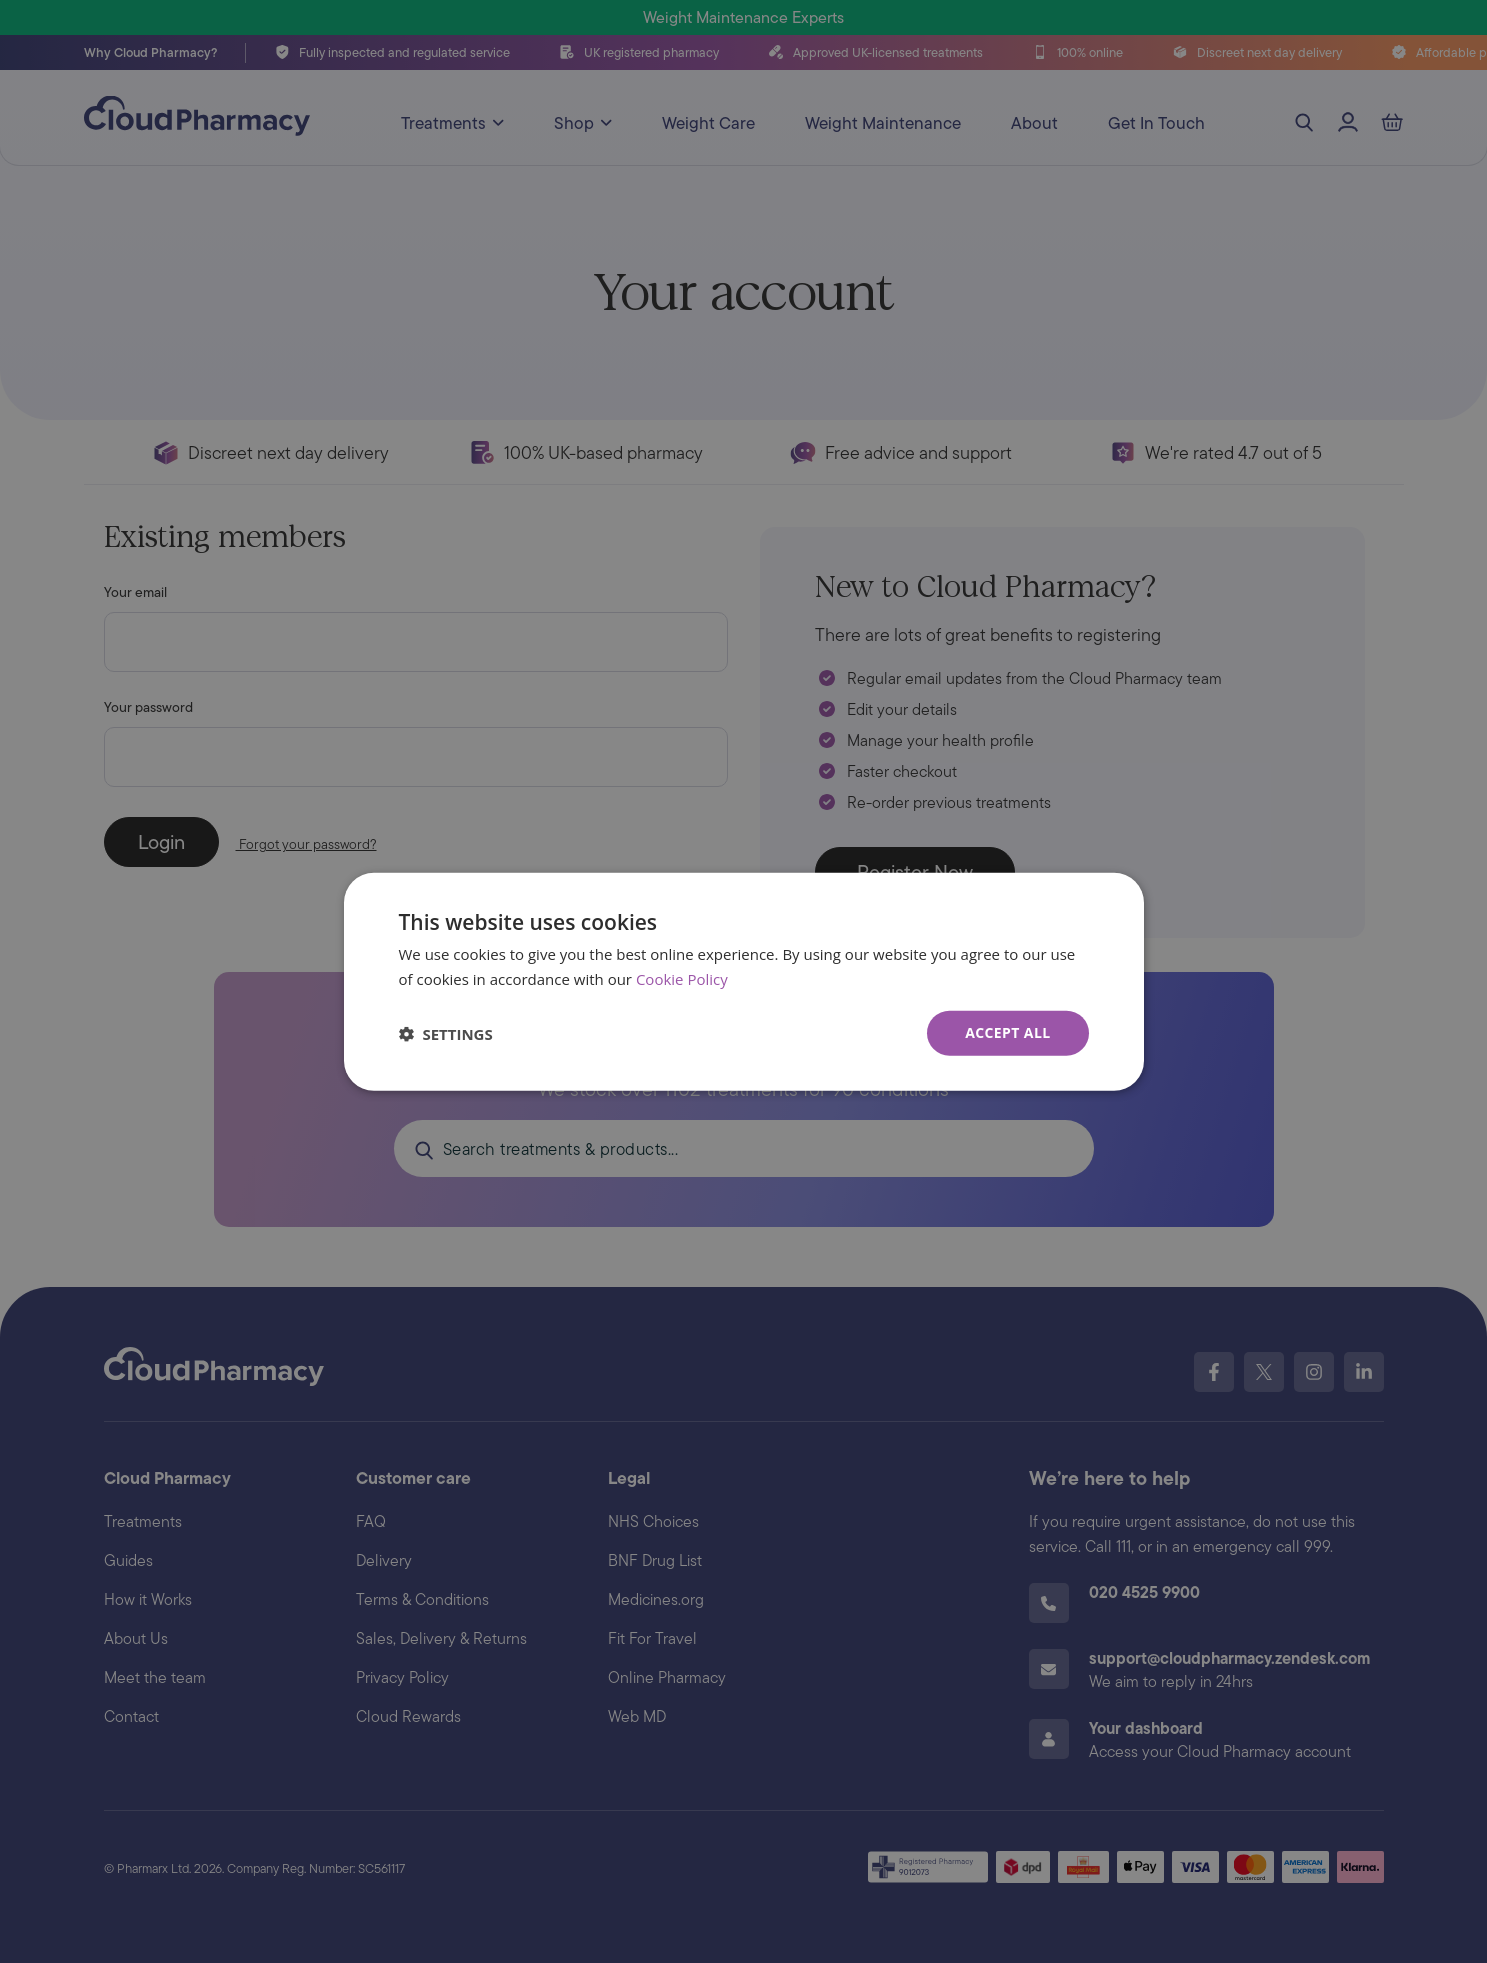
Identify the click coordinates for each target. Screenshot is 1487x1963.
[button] (446, 1033)
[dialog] (744, 981)
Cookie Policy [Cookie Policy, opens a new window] (682, 978)
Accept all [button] (1007, 1032)
